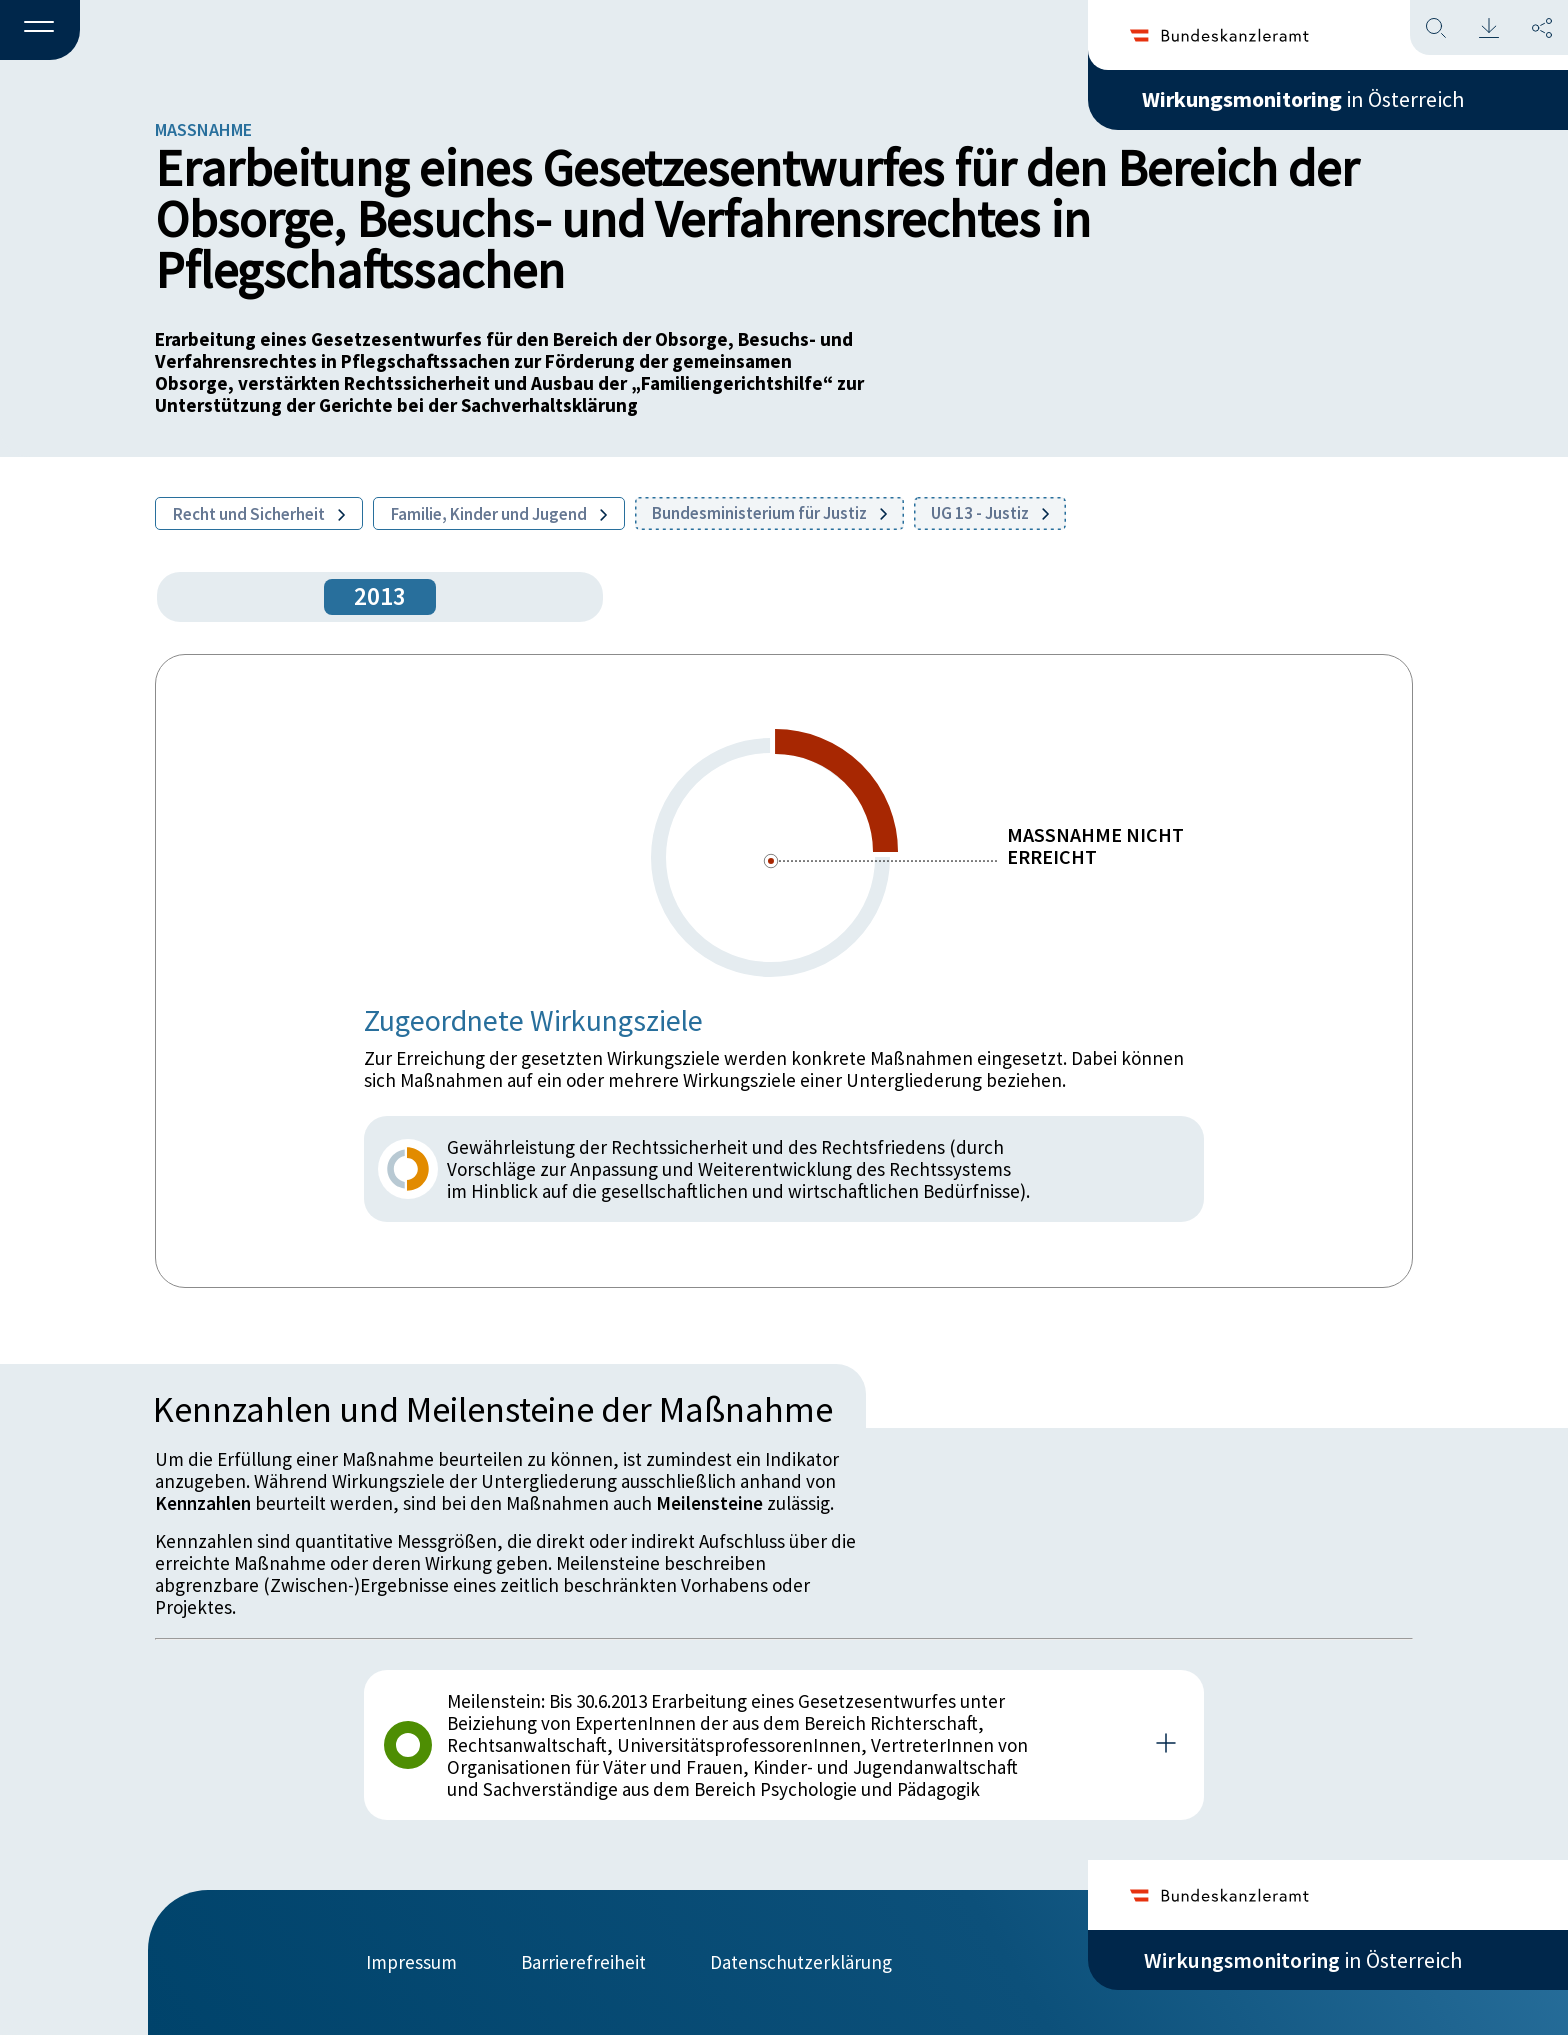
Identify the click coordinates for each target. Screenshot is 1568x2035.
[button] (40, 31)
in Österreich (1303, 99)
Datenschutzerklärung (801, 1962)
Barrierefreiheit (583, 1962)
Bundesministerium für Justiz (769, 513)
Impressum (411, 1962)
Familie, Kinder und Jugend (499, 514)
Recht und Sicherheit (259, 514)
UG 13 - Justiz (990, 513)
